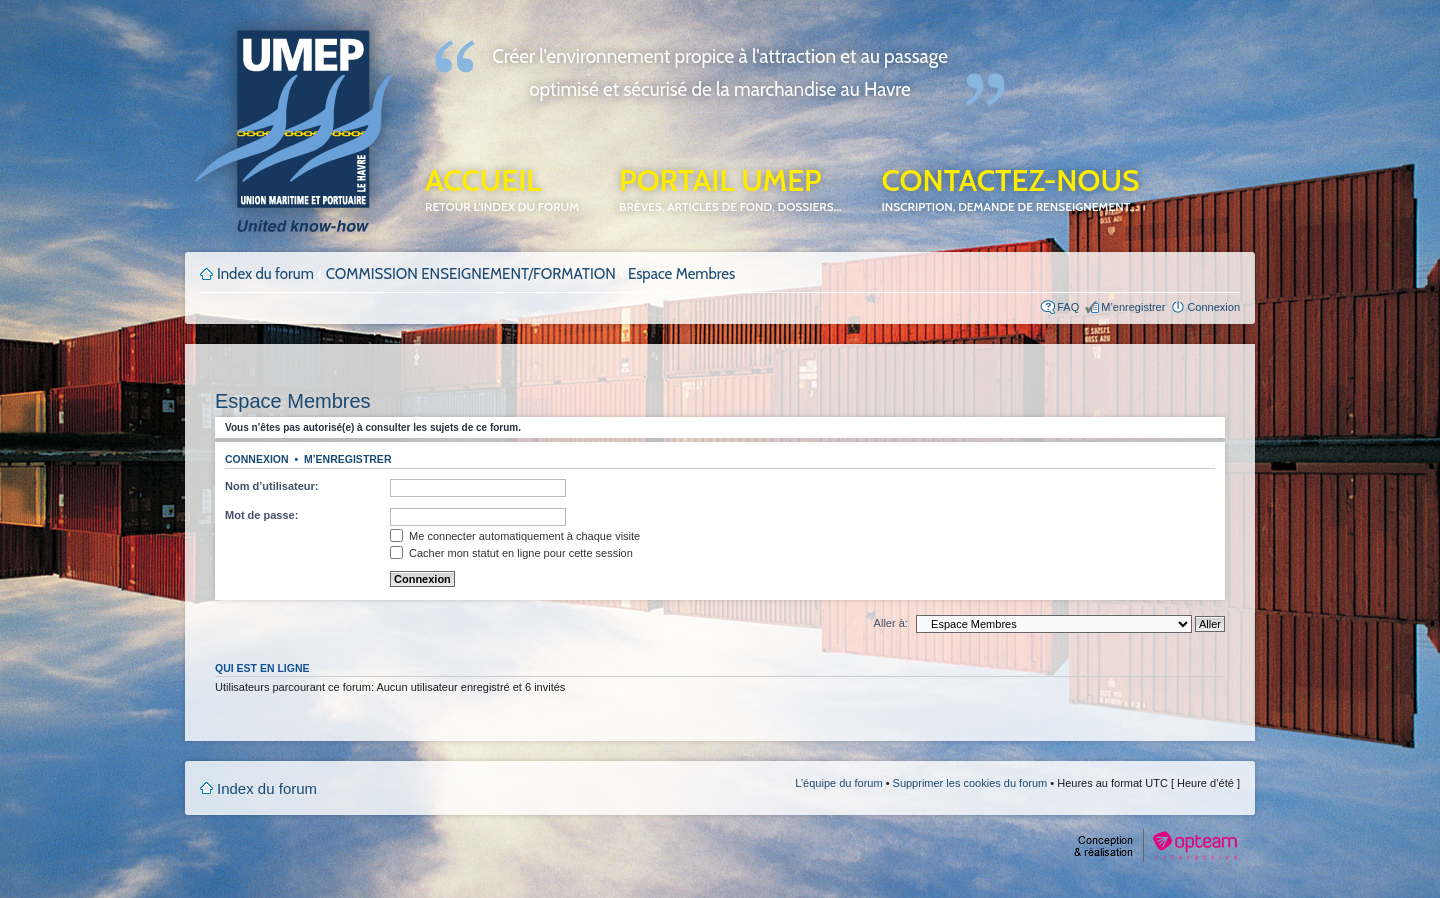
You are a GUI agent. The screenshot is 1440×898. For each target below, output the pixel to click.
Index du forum (265, 274)
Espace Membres (681, 274)
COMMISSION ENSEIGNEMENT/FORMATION (471, 274)
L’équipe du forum (838, 783)
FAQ (1068, 307)
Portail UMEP (730, 188)
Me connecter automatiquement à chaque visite (515, 536)
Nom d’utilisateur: (272, 486)
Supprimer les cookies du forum (970, 783)
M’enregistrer (1133, 307)
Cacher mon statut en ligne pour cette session (511, 553)
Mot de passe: (261, 515)
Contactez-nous (1011, 188)
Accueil (502, 188)
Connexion (1213, 307)
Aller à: (891, 623)
